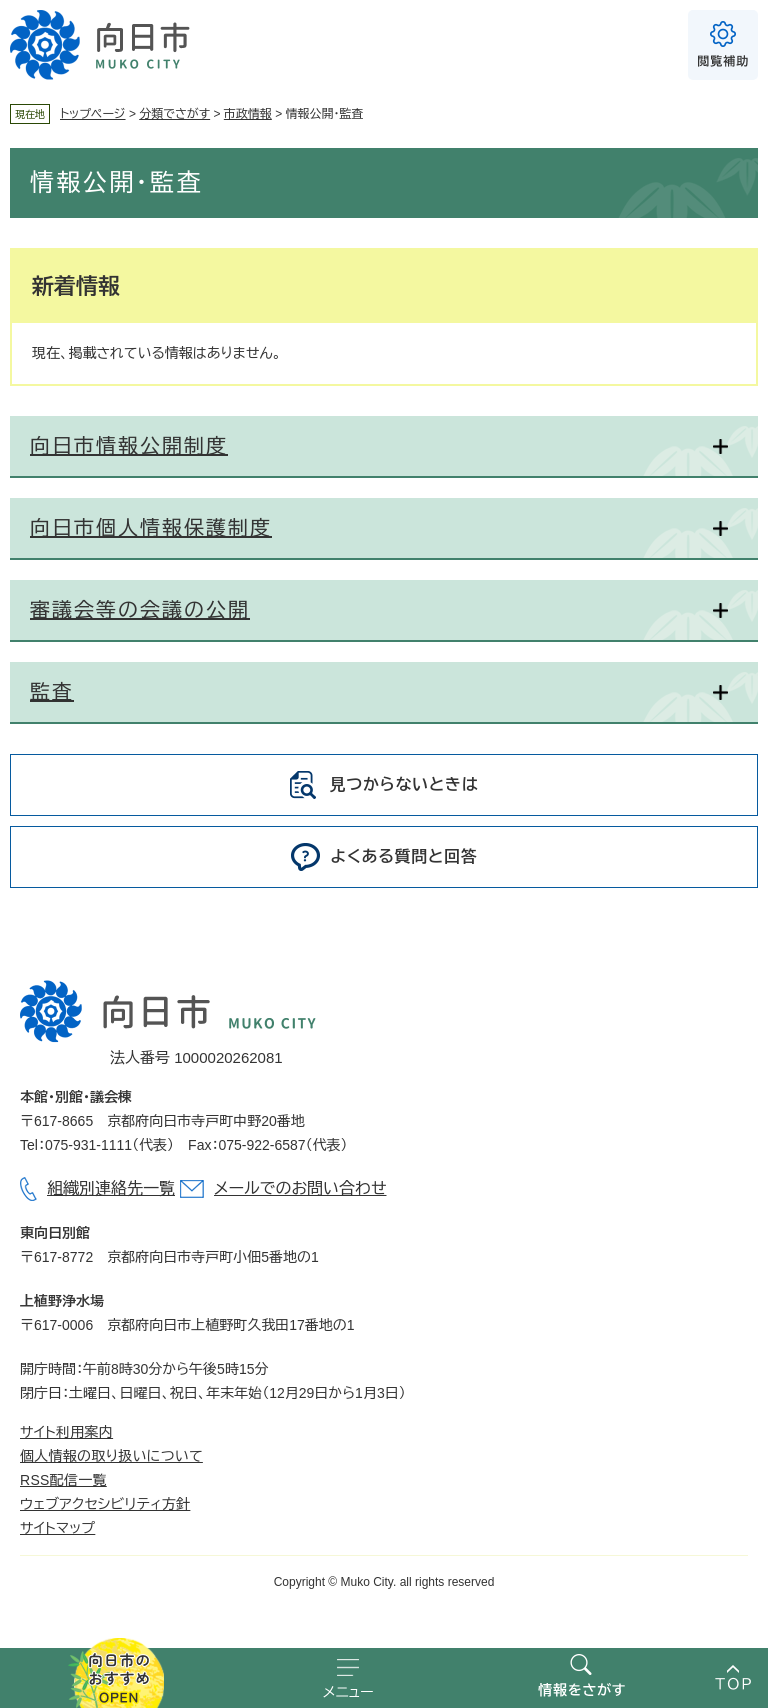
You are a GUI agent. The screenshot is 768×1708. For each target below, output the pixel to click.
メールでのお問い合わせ (300, 1188)
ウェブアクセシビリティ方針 (105, 1504)
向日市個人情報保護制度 (151, 528)
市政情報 (248, 114)
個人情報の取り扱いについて (111, 1456)
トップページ (93, 114)
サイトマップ (57, 1528)
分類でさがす (174, 114)
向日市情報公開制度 (129, 446)
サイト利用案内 (66, 1432)
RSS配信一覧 (63, 1480)
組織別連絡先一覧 (111, 1188)
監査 (52, 692)
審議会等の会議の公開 (140, 610)
